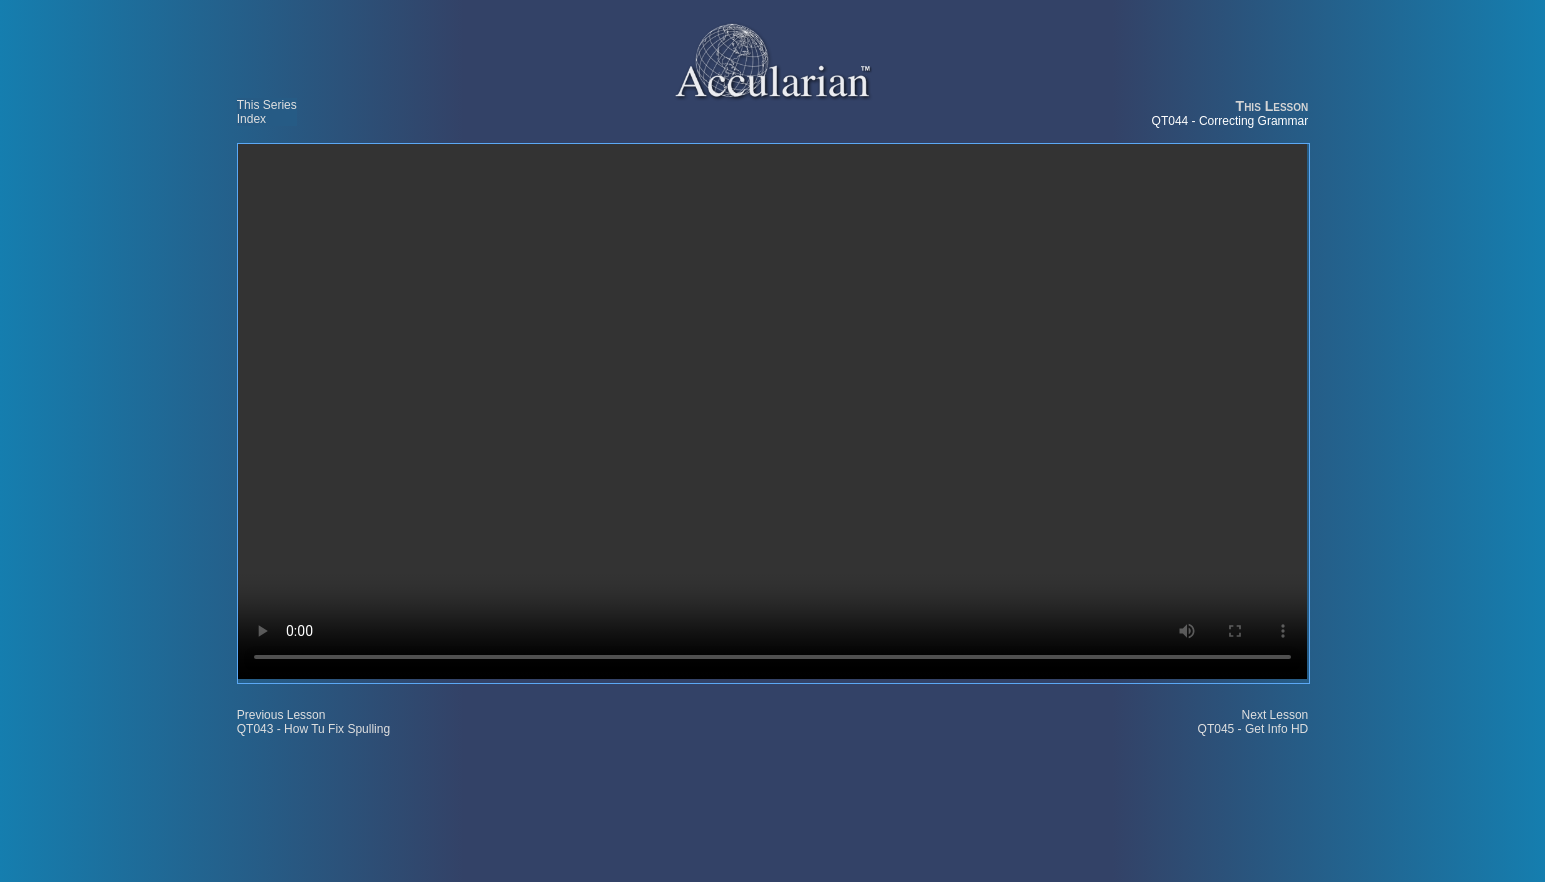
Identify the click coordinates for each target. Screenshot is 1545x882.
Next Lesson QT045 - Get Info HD (1253, 722)
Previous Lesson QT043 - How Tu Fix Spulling (313, 722)
